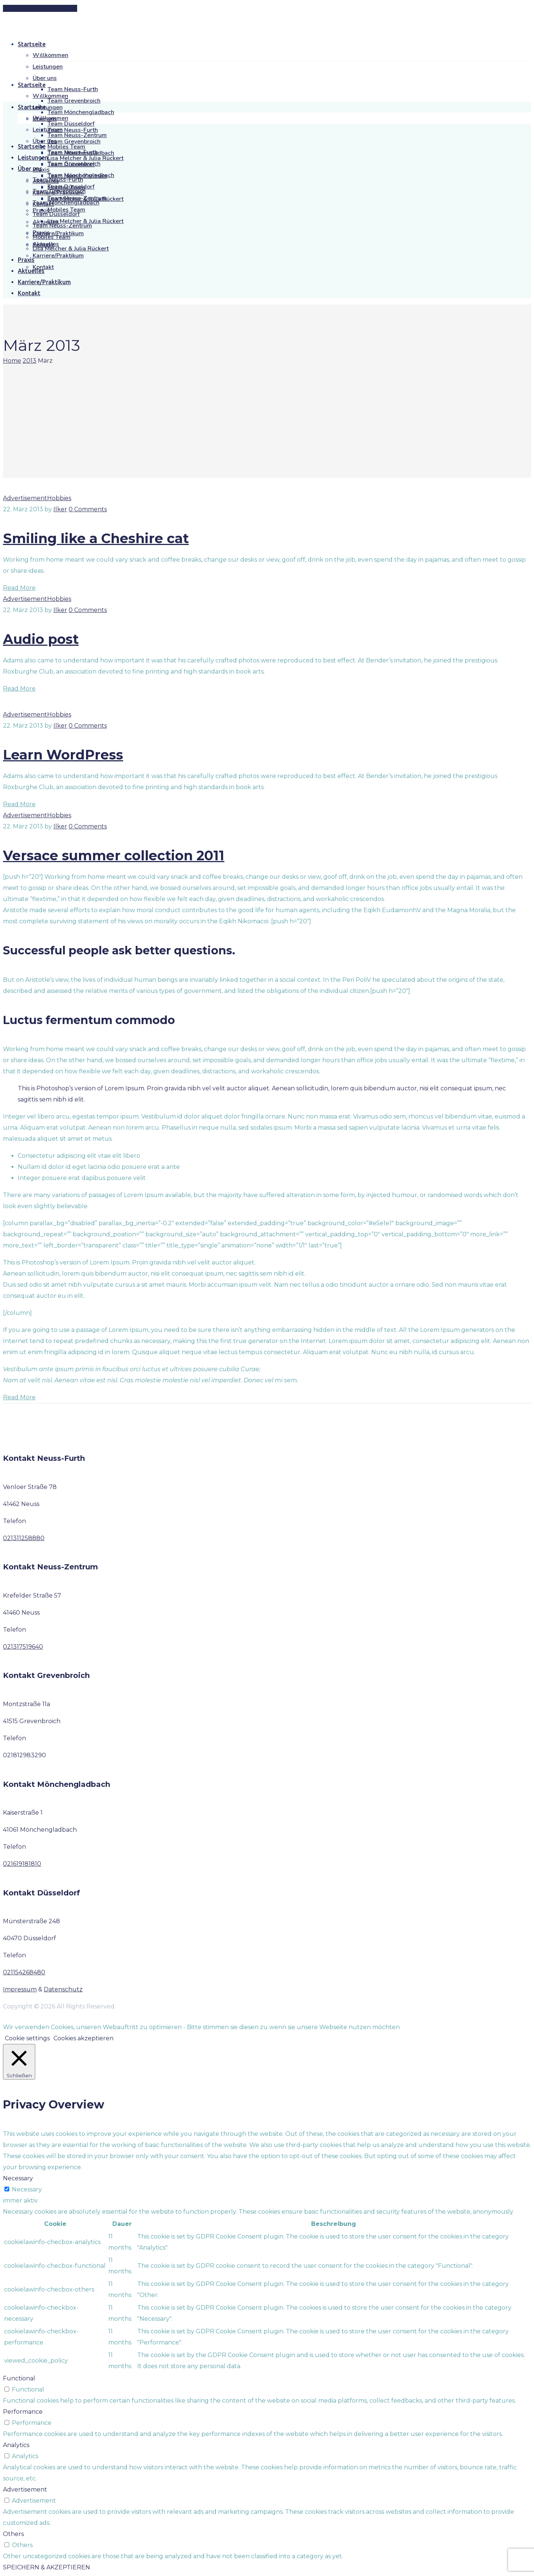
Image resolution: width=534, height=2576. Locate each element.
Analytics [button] (16, 2445)
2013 (29, 360)
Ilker (60, 509)
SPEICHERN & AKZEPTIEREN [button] (46, 2567)
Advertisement (25, 498)
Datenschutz (63, 1989)
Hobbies (59, 498)
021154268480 (24, 1972)
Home (12, 360)
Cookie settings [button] (27, 2038)
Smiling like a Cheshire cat (96, 538)
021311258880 (23, 1538)
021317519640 (23, 1646)
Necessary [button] (18, 2178)
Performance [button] (23, 2411)
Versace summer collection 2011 (113, 855)
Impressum (20, 1989)
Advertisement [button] (25, 2489)
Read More (19, 587)
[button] (40, 8)
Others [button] (13, 2533)
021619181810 (22, 1863)
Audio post (41, 639)
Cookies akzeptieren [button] (83, 2038)
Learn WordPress (63, 755)
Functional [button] (19, 2378)
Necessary (27, 2189)
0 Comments (88, 509)
